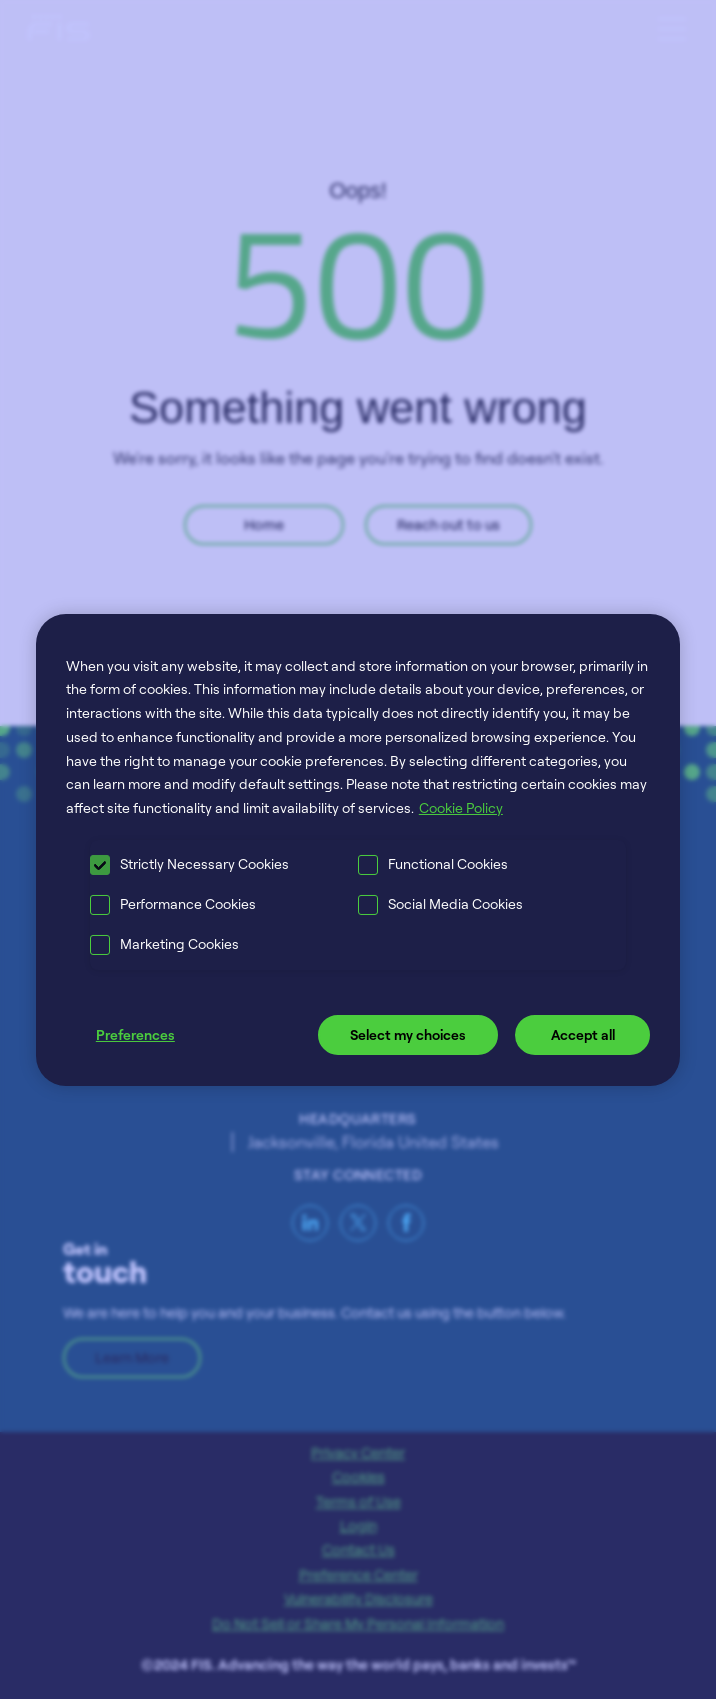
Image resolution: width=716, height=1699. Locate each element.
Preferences (135, 1034)
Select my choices (408, 1034)
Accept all (583, 1034)
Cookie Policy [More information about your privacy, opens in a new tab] (461, 807)
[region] (358, 849)
